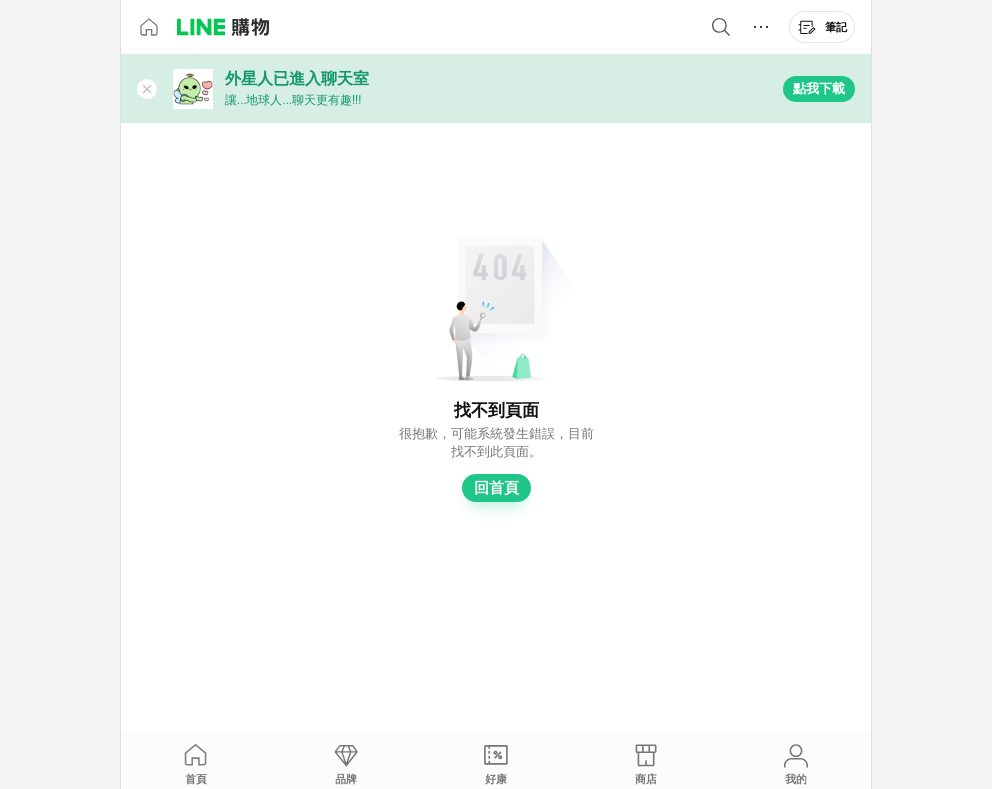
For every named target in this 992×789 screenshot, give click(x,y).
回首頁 (496, 488)
